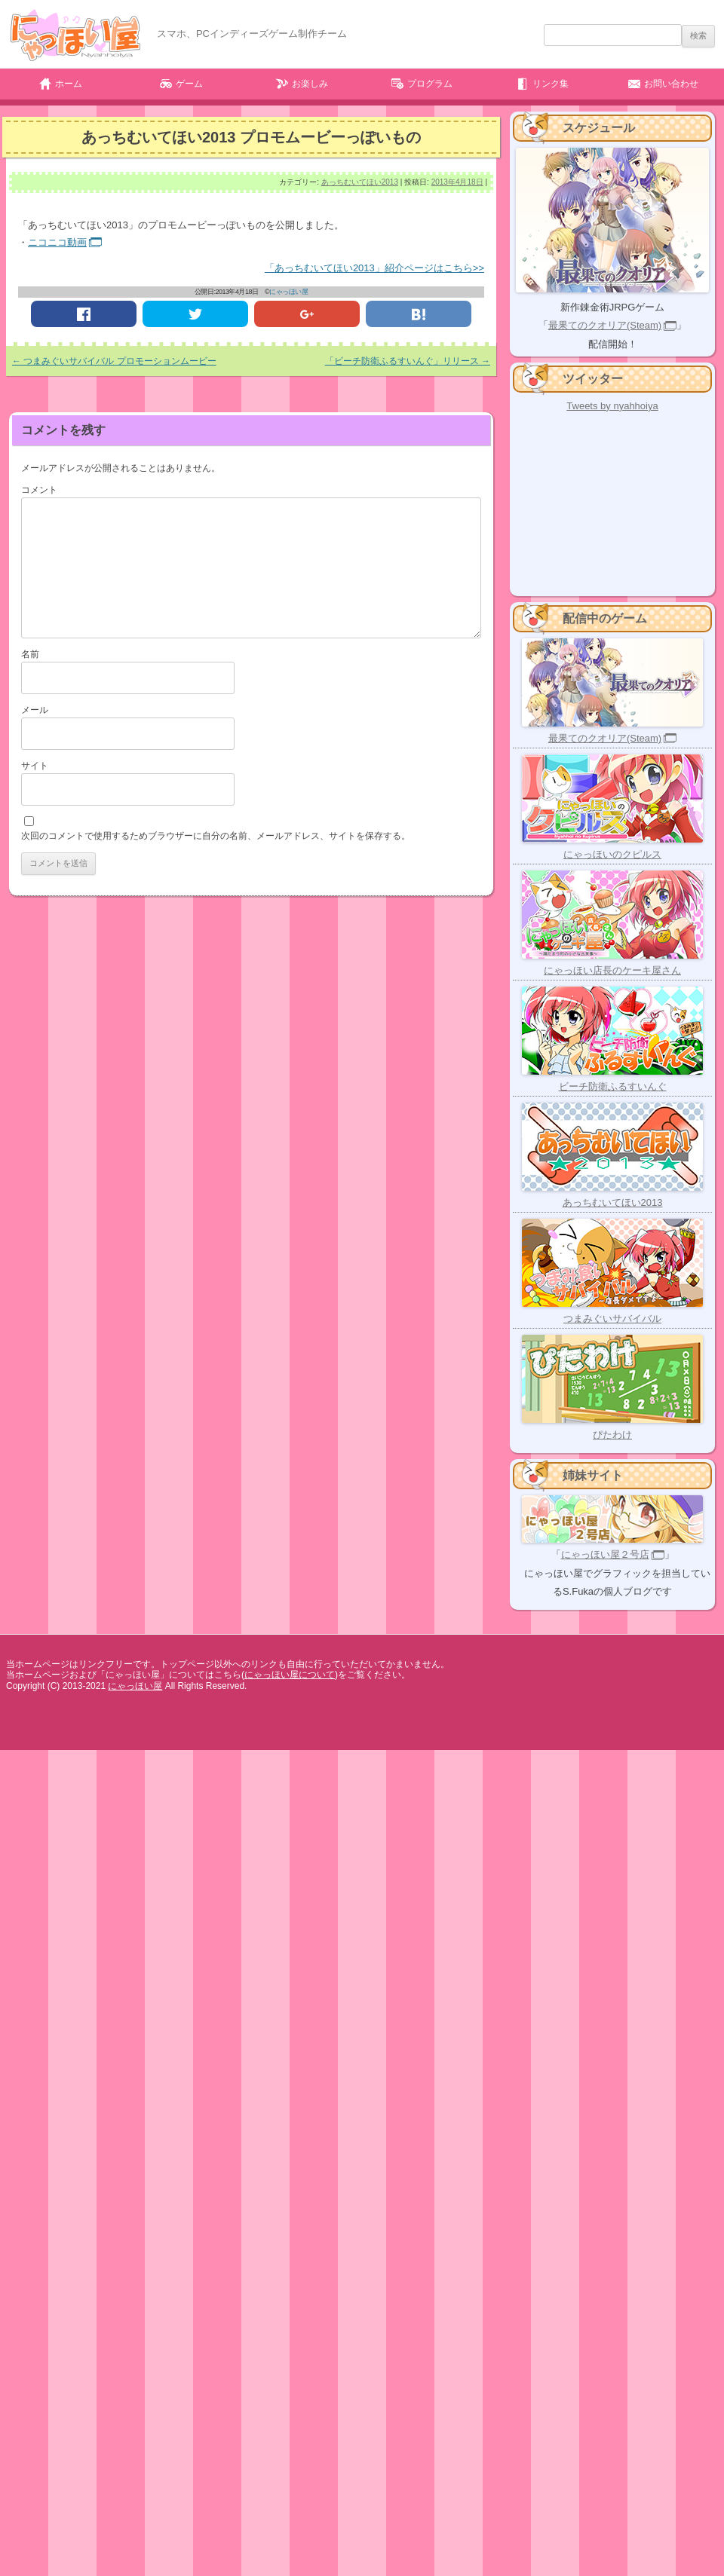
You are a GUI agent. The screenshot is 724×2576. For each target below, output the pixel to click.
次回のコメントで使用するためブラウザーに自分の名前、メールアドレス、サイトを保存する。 (215, 836)
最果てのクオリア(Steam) (604, 325)
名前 (30, 654)
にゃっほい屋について (289, 1674)
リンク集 (550, 83)
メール (34, 710)
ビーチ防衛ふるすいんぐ (613, 1086)
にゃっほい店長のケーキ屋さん (612, 970)
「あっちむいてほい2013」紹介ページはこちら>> (374, 268)
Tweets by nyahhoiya (612, 405)
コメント (39, 490)
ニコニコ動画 (57, 242)
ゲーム (189, 83)
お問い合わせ (671, 83)
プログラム (429, 83)
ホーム (68, 83)
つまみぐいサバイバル (612, 1318)
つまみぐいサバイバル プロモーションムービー (114, 361)
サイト (34, 765)
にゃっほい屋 (288, 291)
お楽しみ (310, 83)
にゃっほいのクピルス (612, 854)
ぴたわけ (612, 1434)
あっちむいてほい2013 (359, 182)
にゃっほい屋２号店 (605, 1554)
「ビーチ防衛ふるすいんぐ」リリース (407, 361)
